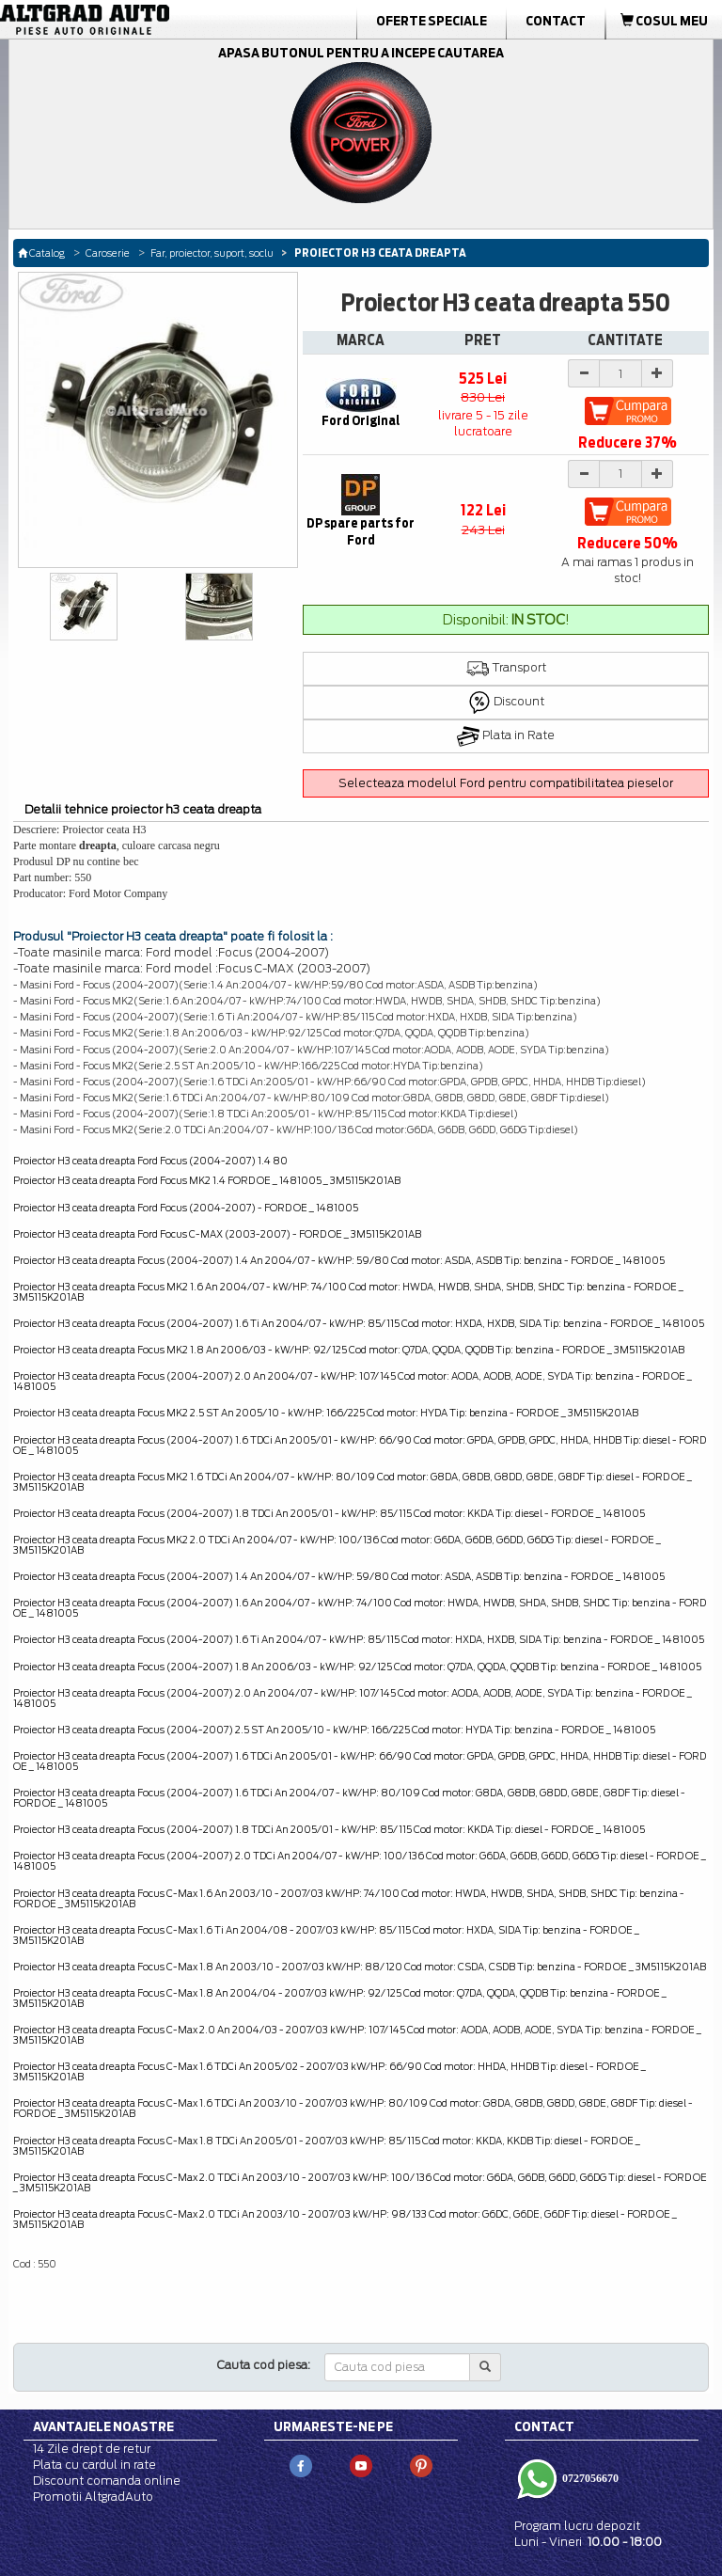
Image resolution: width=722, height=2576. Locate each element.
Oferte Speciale (431, 20)
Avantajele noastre (103, 2426)
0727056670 (589, 2478)
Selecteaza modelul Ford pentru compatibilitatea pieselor (505, 783)
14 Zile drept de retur (91, 2449)
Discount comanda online (106, 2480)
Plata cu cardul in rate (94, 2464)
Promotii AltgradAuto (93, 2496)
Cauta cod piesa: (263, 2365)
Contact (556, 20)
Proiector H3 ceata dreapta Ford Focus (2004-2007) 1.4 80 (150, 1160)
